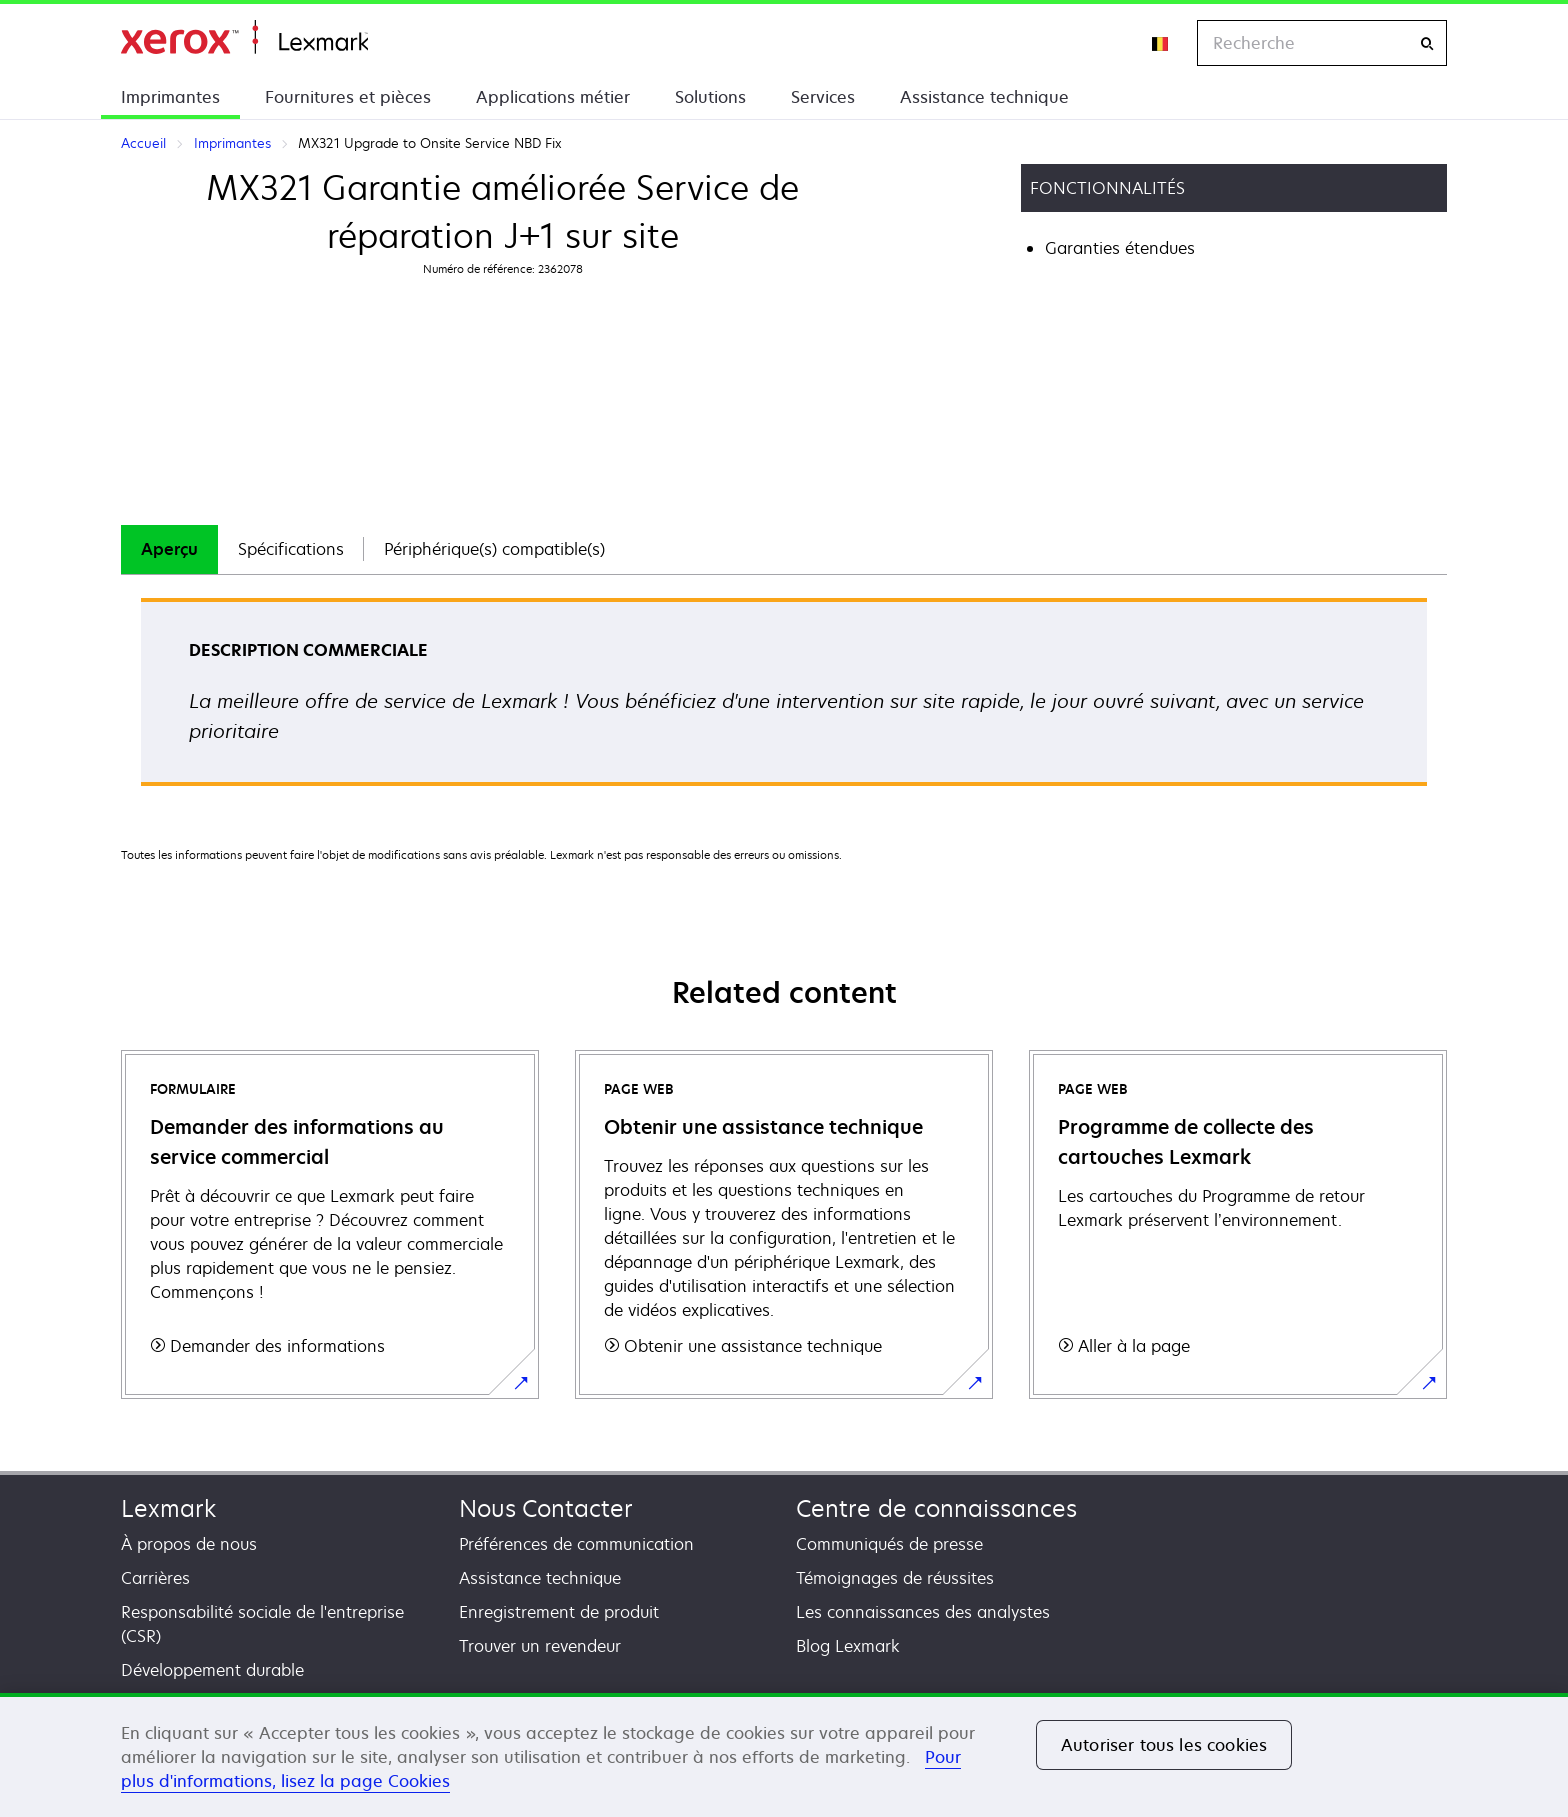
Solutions (710, 97)
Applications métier (553, 97)
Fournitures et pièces (348, 97)
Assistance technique (984, 97)
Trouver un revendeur (540, 1646)
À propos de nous (189, 1544)
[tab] (169, 549)
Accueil (244, 37)
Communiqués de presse (889, 1544)
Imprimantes (170, 97)
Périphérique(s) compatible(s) (494, 549)
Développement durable (212, 1670)
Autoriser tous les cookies (1164, 1745)
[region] (784, 1755)
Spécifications (291, 549)
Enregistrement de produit (559, 1612)
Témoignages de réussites (895, 1578)
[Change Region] (1161, 43)
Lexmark (168, 1508)
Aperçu (169, 549)
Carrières (155, 1578)
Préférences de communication (576, 1544)
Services (823, 97)
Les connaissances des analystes (923, 1612)
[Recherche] (1427, 43)
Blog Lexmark (848, 1646)
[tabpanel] (784, 698)
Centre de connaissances (936, 1508)
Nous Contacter (546, 1508)
